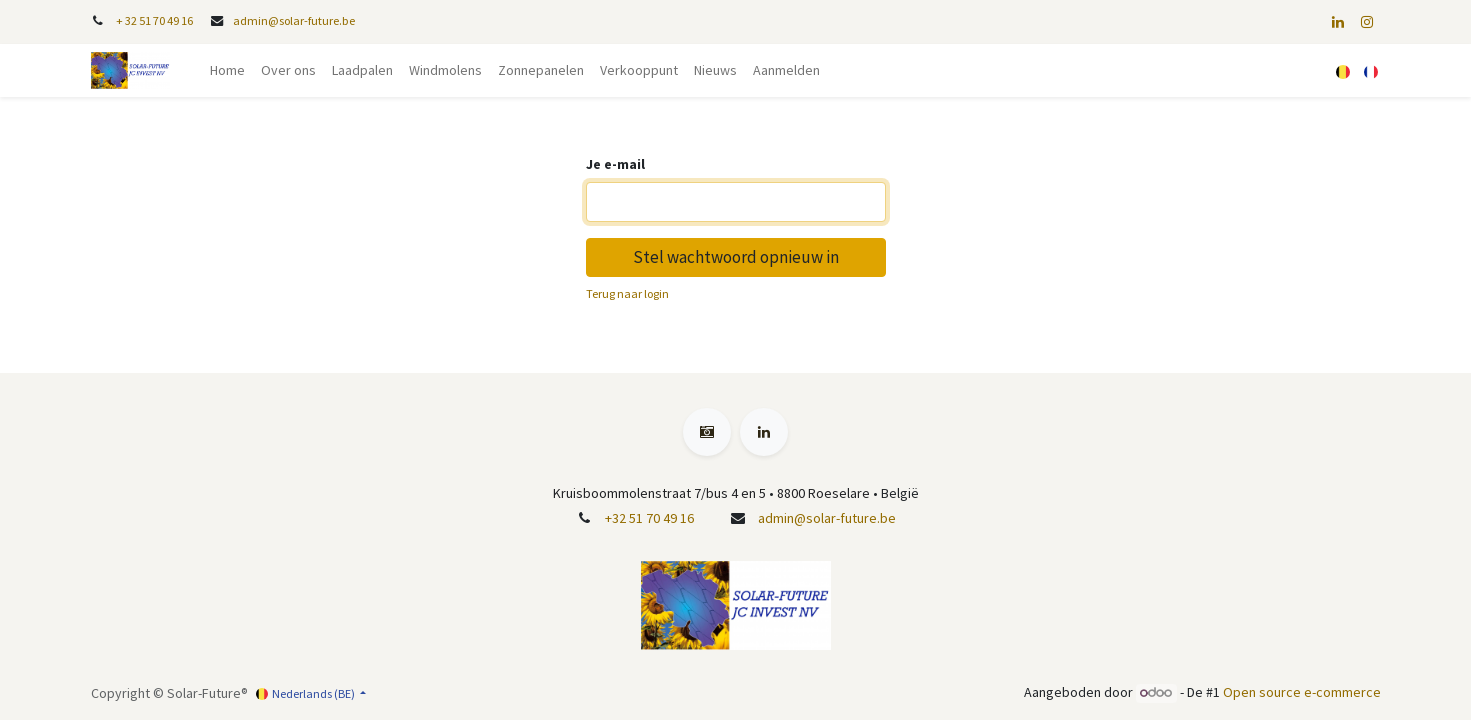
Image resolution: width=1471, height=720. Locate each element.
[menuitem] (227, 70)
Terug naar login (627, 293)
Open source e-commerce (1302, 692)
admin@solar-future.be (294, 20)
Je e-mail (615, 164)
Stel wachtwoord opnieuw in (736, 257)
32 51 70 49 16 (159, 20)
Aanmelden (786, 70)
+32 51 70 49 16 (649, 518)
